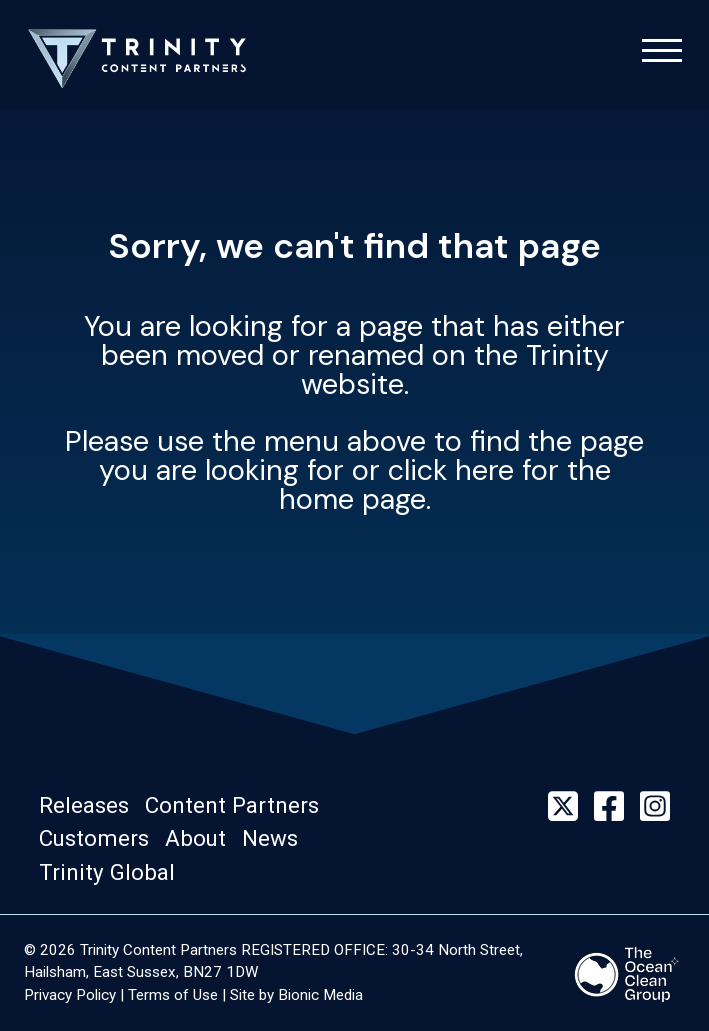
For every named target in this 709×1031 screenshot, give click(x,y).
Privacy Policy (70, 995)
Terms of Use (173, 995)
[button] (90, 806)
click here (451, 470)
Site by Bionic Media (296, 995)
